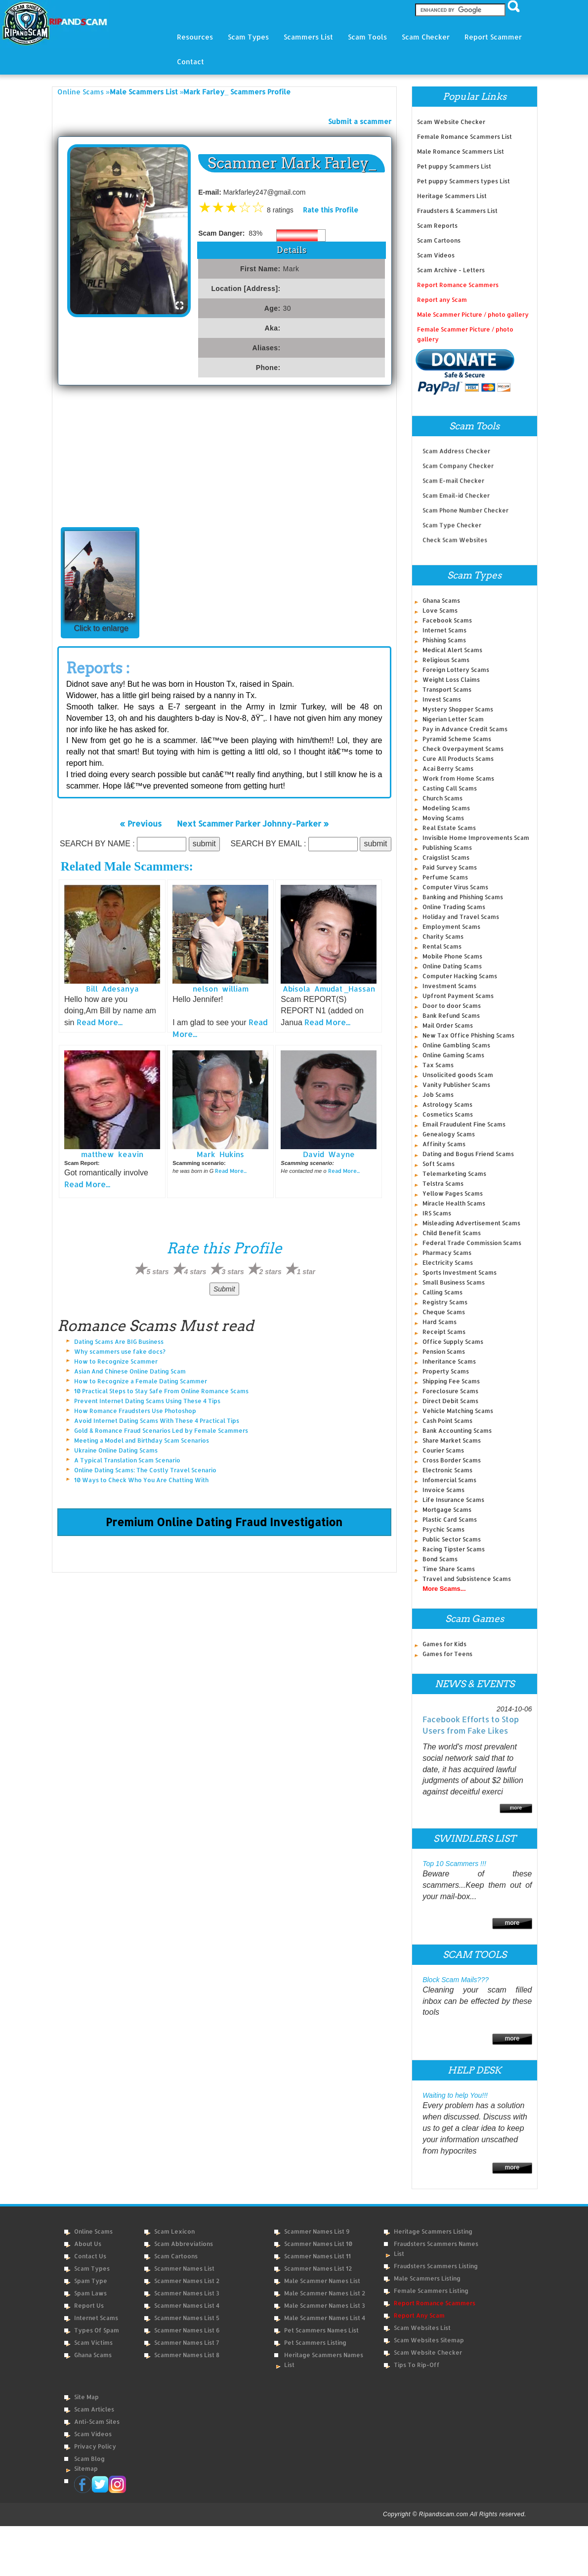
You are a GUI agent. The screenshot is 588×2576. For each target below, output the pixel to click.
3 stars (233, 1272)
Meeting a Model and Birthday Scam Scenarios (141, 1440)
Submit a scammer (359, 121)
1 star (306, 1272)
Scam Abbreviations (183, 2243)
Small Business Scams (453, 1282)
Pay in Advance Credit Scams (464, 729)
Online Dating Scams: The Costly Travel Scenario (145, 1470)
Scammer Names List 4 (186, 2305)
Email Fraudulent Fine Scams (463, 1124)
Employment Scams (451, 926)
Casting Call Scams (449, 788)
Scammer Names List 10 (318, 2243)
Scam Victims (93, 2342)
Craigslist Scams (445, 857)
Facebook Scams (447, 620)
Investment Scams (449, 986)
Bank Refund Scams (451, 1015)
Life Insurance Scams (453, 1499)
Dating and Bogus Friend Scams (468, 1154)
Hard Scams (439, 1322)
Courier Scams (443, 1450)
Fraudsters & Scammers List (457, 210)
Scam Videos (436, 255)
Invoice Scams (443, 1490)
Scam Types (92, 2268)
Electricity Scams (447, 1262)
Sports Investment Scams (459, 1272)
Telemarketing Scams (454, 1173)
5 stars (157, 1272)
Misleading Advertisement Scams (471, 1223)
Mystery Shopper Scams (457, 709)
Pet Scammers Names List (321, 2330)
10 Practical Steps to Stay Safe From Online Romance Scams (161, 1391)
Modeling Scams (446, 808)
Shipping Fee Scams (451, 1381)
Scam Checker (426, 37)
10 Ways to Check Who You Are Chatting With (141, 1480)
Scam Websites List (422, 2327)
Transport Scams (446, 689)
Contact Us (90, 2256)
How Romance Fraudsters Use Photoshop (135, 1410)
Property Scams (445, 1371)
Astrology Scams (447, 1104)
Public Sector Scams (451, 1539)
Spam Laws (90, 2293)
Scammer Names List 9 (317, 2231)
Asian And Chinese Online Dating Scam (130, 1371)
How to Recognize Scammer (116, 1361)
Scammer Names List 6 (187, 2330)
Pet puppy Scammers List (454, 166)
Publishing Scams (447, 847)
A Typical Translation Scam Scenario (127, 1460)
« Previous (141, 823)
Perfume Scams (445, 877)
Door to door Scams (451, 1005)
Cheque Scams (443, 1312)
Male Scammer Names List (322, 2281)
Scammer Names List (184, 2268)
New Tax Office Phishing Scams (468, 1035)
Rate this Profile (330, 210)
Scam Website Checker (451, 121)
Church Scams (442, 798)
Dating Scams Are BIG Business (119, 1341)
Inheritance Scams (449, 1361)
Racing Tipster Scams (453, 1549)
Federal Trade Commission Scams (471, 1242)
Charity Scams (442, 936)
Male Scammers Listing (427, 2278)
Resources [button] (195, 37)
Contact (190, 61)
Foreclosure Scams (450, 1391)
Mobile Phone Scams (452, 956)
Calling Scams (442, 1292)
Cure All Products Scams (458, 758)
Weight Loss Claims (451, 679)
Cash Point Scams (447, 1420)
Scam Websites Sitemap (429, 2340)
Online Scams (80, 91)
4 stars (195, 1272)
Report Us (89, 2305)
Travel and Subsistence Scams (466, 1578)
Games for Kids (444, 1644)
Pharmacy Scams (446, 1252)
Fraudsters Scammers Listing (436, 2266)
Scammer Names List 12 (318, 2268)
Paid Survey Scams (449, 867)
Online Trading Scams (453, 907)
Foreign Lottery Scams (455, 669)
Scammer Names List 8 (186, 2355)
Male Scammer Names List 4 (324, 2318)
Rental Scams (442, 946)
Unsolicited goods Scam (457, 1075)
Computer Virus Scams (455, 887)
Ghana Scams (441, 600)
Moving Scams (443, 818)
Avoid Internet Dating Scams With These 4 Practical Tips (156, 1420)
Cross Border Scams (451, 1460)
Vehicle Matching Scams (457, 1410)
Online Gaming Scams (453, 1055)
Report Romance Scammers (458, 285)
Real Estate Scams (449, 827)
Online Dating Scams (452, 966)
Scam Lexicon (174, 2231)
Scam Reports (437, 225)
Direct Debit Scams (450, 1401)
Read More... (100, 1022)
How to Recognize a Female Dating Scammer (140, 1381)
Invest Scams (441, 699)
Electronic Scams (447, 1470)
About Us (87, 2243)
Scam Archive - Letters (451, 270)
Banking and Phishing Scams (462, 897)
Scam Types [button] (248, 37)
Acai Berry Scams (447, 768)
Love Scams (440, 610)
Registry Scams (444, 1302)
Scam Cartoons (439, 240)
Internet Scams (444, 630)
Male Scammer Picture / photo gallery (473, 314)
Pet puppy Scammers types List (463, 181)
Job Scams (438, 1094)
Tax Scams (438, 1065)
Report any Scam (442, 299)
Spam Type (90, 2281)
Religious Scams (445, 660)
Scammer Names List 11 (317, 2256)
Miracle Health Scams (453, 1203)
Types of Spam (96, 2330)
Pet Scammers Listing (315, 2342)
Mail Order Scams (447, 1025)
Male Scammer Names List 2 (324, 2293)
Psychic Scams (443, 1529)
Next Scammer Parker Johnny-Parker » (253, 823)
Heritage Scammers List (452, 196)
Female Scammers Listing (431, 2290)
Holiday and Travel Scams (460, 916)
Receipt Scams (443, 1331)
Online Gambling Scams (456, 1045)
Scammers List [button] (308, 37)
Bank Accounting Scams (457, 1430)
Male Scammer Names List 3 (324, 2305)
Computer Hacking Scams (459, 976)
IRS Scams (436, 1213)
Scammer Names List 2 (186, 2281)
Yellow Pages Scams (452, 1193)
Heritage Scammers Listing (433, 2231)
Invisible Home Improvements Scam (475, 837)
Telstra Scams (442, 1183)
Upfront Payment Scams (458, 995)
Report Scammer (493, 37)
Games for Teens (447, 1654)
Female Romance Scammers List (464, 136)
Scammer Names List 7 (186, 2342)
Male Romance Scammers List (460, 151)
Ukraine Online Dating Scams (116, 1450)
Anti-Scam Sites (97, 2421)
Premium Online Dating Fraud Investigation (224, 1522)
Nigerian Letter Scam (453, 719)
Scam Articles (94, 2409)
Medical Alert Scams (452, 650)
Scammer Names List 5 (186, 2318)
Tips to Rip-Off (417, 2364)
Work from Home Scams (458, 778)
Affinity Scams (443, 1144)
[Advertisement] (224, 459)
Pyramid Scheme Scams (456, 739)
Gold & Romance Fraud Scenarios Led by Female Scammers (161, 1430)
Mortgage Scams (446, 1509)
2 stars (270, 1272)
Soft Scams (438, 1163)
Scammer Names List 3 (186, 2293)
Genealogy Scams (448, 1134)
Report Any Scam (419, 2315)
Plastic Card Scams (449, 1519)
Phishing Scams (444, 640)
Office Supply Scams (452, 1341)
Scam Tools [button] (367, 37)
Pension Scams (443, 1351)
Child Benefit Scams (451, 1233)
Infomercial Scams (449, 1480)
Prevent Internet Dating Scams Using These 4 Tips (147, 1401)
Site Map (86, 2397)
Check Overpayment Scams (463, 748)
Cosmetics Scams (447, 1114)
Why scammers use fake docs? (120, 1351)
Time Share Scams (448, 1569)
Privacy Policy (95, 2446)
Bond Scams (440, 1559)
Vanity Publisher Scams (456, 1084)
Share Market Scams (451, 1440)
